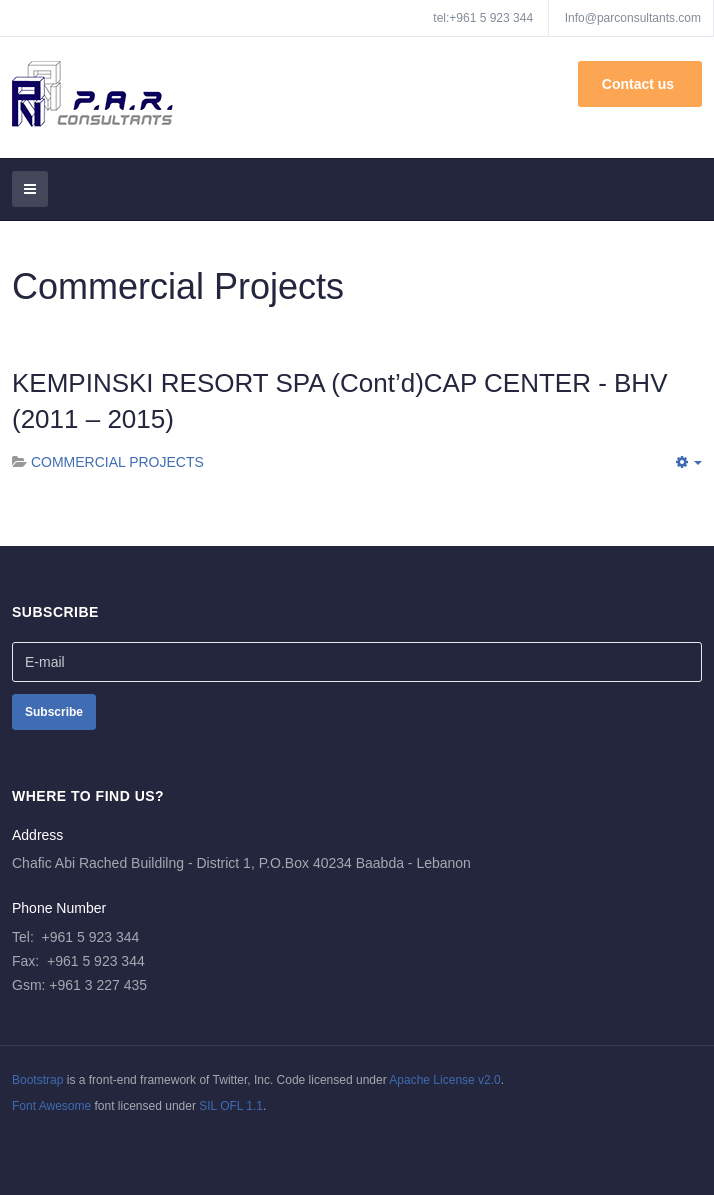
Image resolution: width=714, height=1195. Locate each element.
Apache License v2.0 (444, 1080)
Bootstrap (37, 1080)
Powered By (103, 1146)
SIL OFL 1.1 (231, 1106)
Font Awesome (51, 1106)
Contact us (640, 84)
